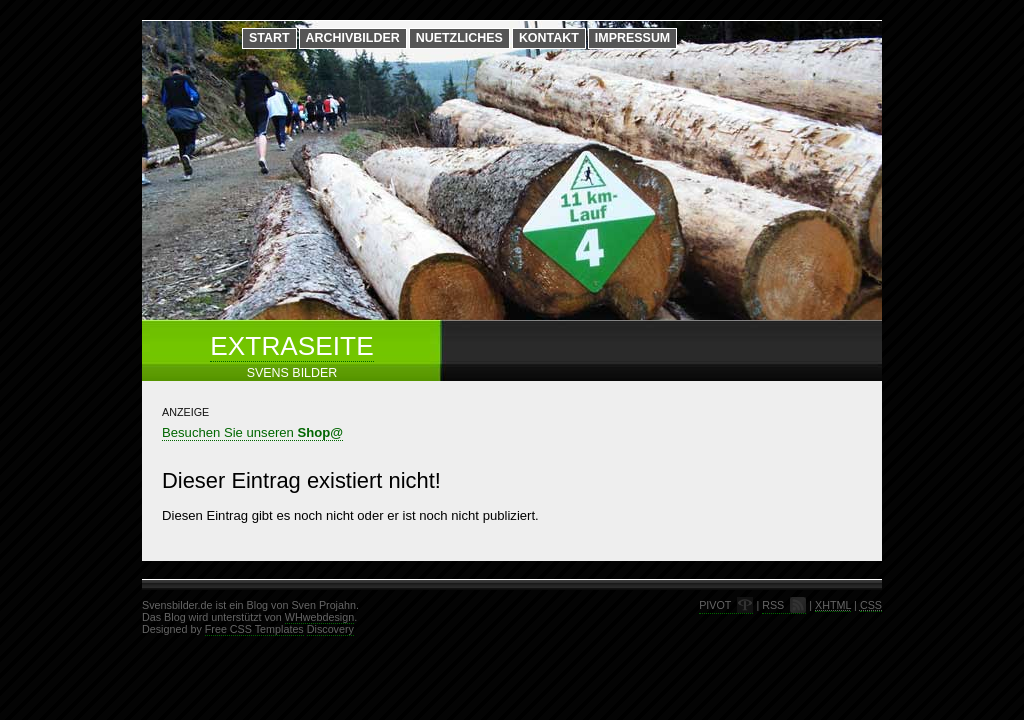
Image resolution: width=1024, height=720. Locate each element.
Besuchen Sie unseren (252, 432)
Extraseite (291, 346)
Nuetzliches (459, 38)
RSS (773, 605)
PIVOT (715, 605)
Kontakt (549, 38)
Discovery (330, 629)
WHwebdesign (319, 617)
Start (269, 38)
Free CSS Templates (254, 629)
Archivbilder (353, 38)
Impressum (632, 38)
